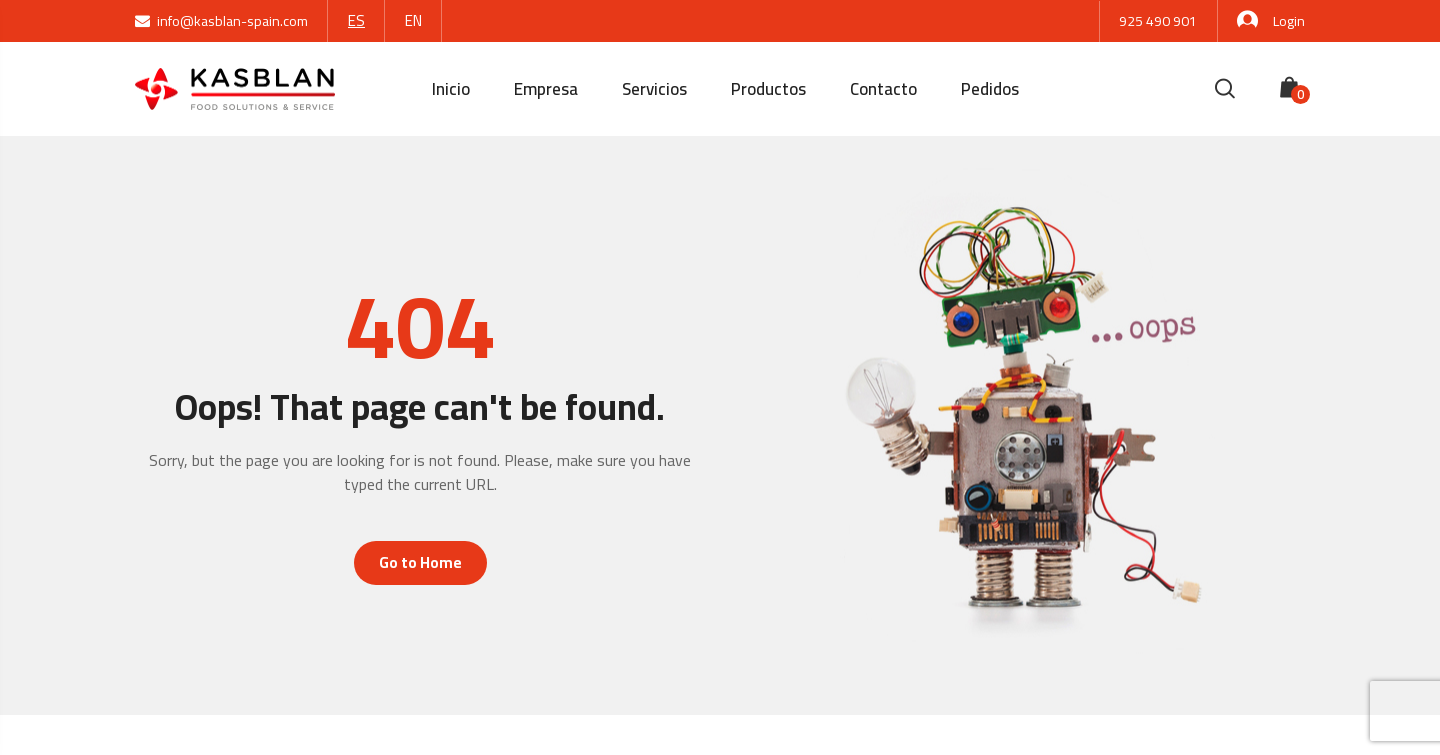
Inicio (451, 89)
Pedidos (990, 89)
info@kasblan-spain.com (221, 21)
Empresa (546, 89)
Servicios (654, 89)
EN (413, 20)
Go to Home (420, 562)
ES (356, 20)
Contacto (883, 89)
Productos (768, 89)
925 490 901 (1158, 21)
